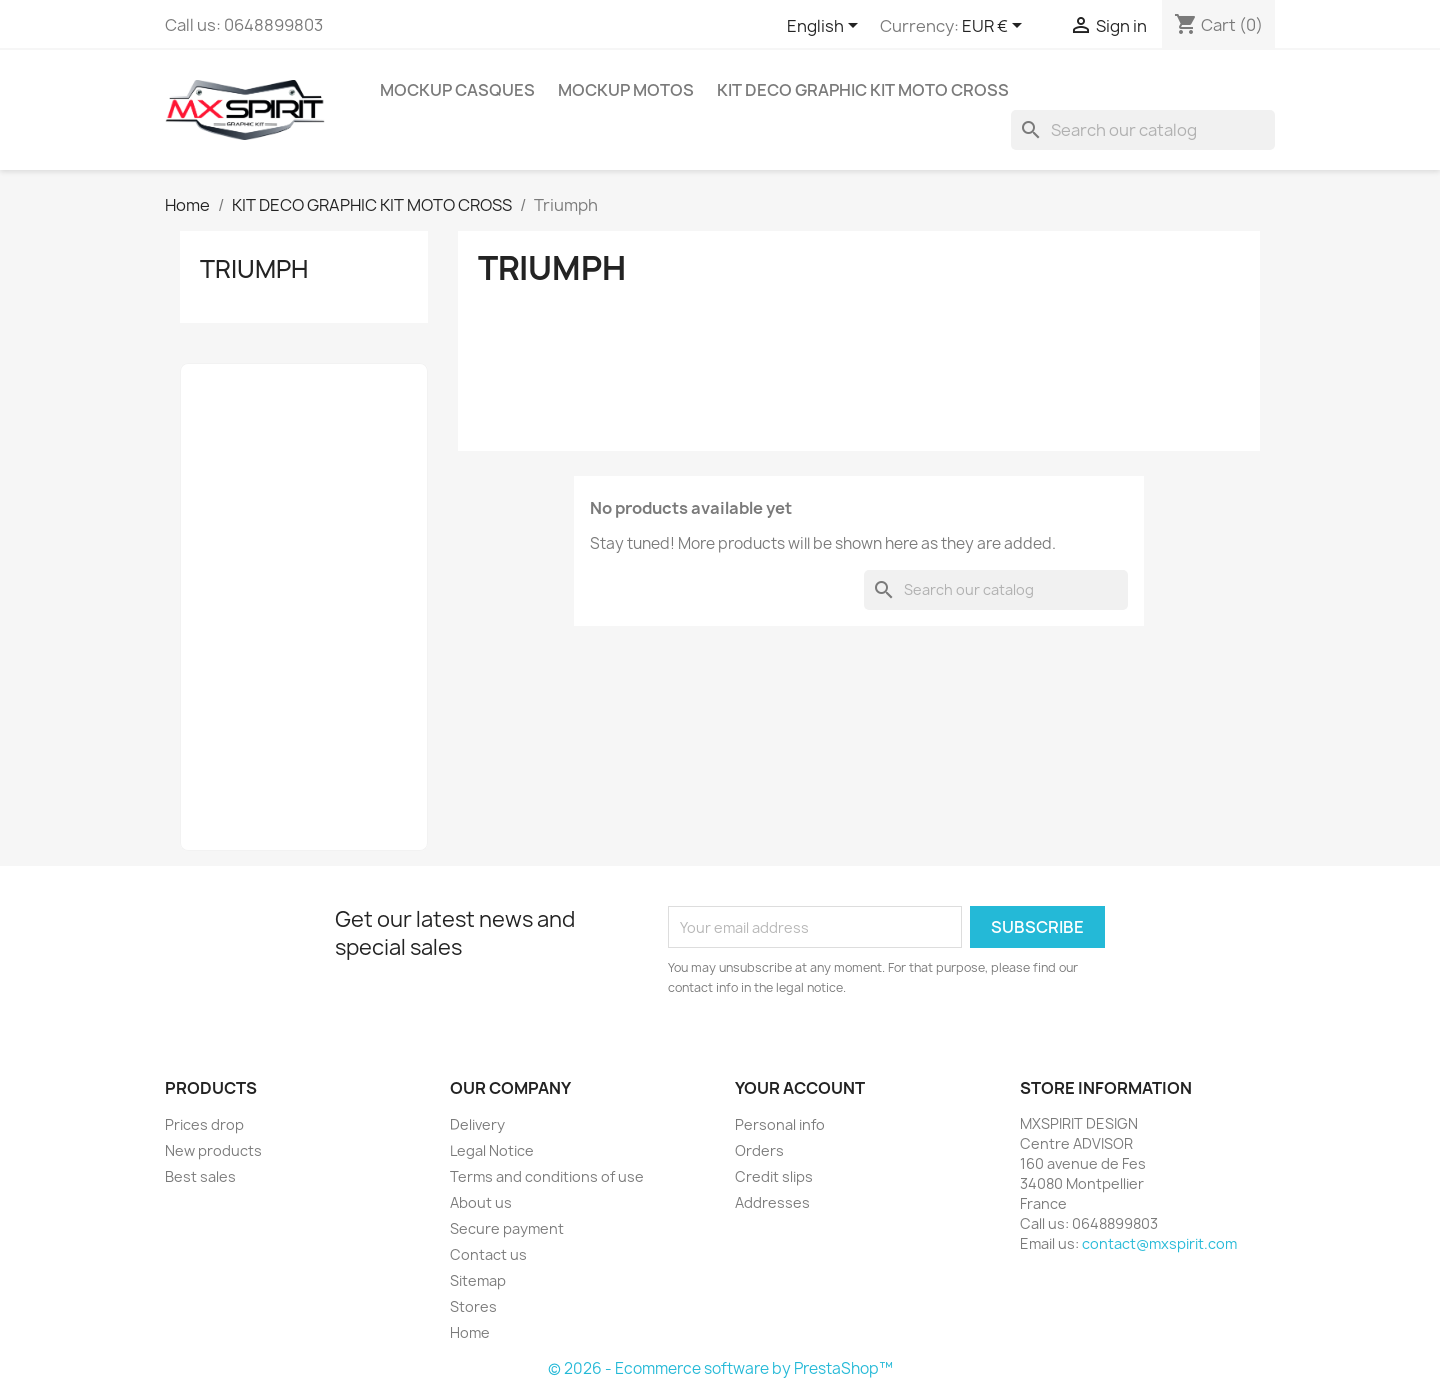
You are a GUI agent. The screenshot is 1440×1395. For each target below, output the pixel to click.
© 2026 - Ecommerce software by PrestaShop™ (720, 1368)
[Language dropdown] (826, 27)
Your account (800, 1088)
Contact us (488, 1254)
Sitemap (478, 1280)
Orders (759, 1150)
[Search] (1143, 130)
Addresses (772, 1202)
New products (213, 1150)
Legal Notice (492, 1150)
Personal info (780, 1124)
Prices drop (204, 1124)
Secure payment (507, 1228)
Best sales (200, 1176)
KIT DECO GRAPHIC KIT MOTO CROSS (863, 90)
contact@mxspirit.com (1159, 1243)
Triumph (254, 269)
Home (470, 1332)
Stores (473, 1306)
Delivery (477, 1124)
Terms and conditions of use (547, 1176)
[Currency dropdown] (995, 27)
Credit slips (774, 1176)
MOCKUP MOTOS (626, 90)
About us (481, 1202)
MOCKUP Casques (457, 90)
